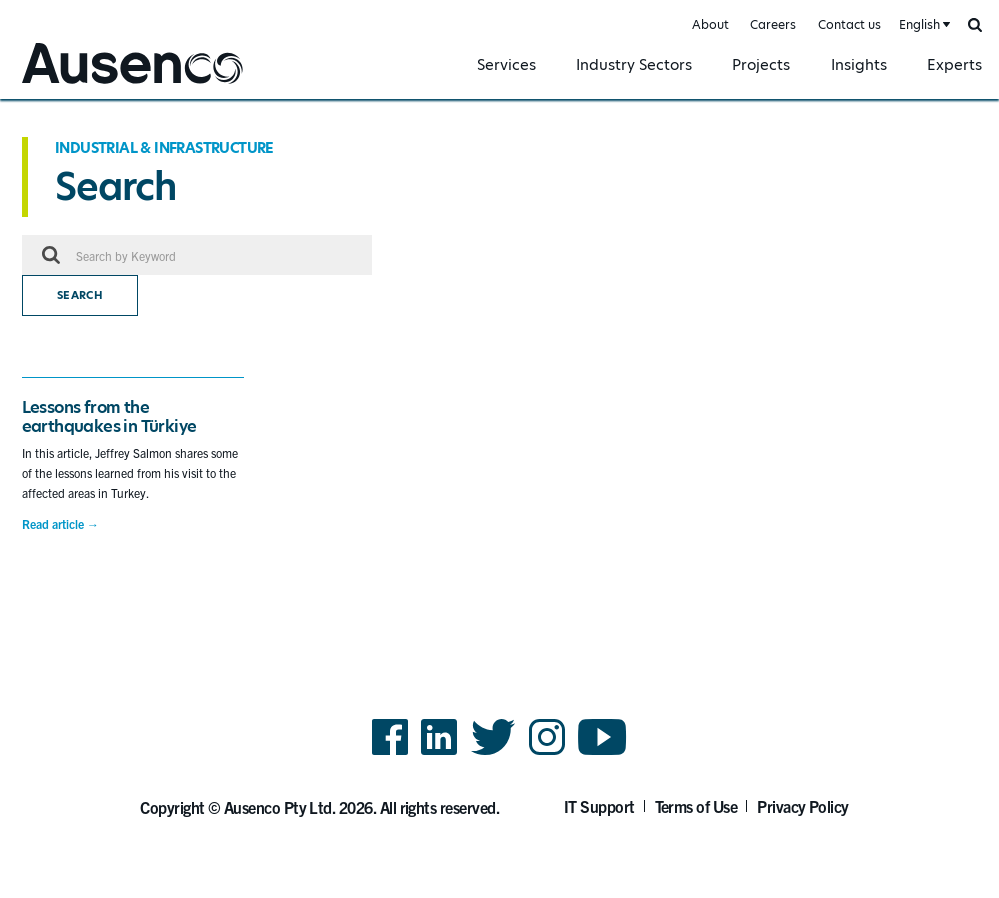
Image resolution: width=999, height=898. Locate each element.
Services (506, 64)
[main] (499, 355)
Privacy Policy (803, 806)
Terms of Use (696, 806)
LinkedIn (439, 753)
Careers (773, 24)
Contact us (849, 24)
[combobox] (923, 25)
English (919, 24)
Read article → (60, 524)
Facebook (390, 753)
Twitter (493, 753)
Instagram (547, 753)
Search (80, 295)
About (710, 24)
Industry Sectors (634, 64)
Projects (761, 64)
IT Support (599, 806)
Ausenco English (71, 86)
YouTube (602, 753)
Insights (859, 64)
